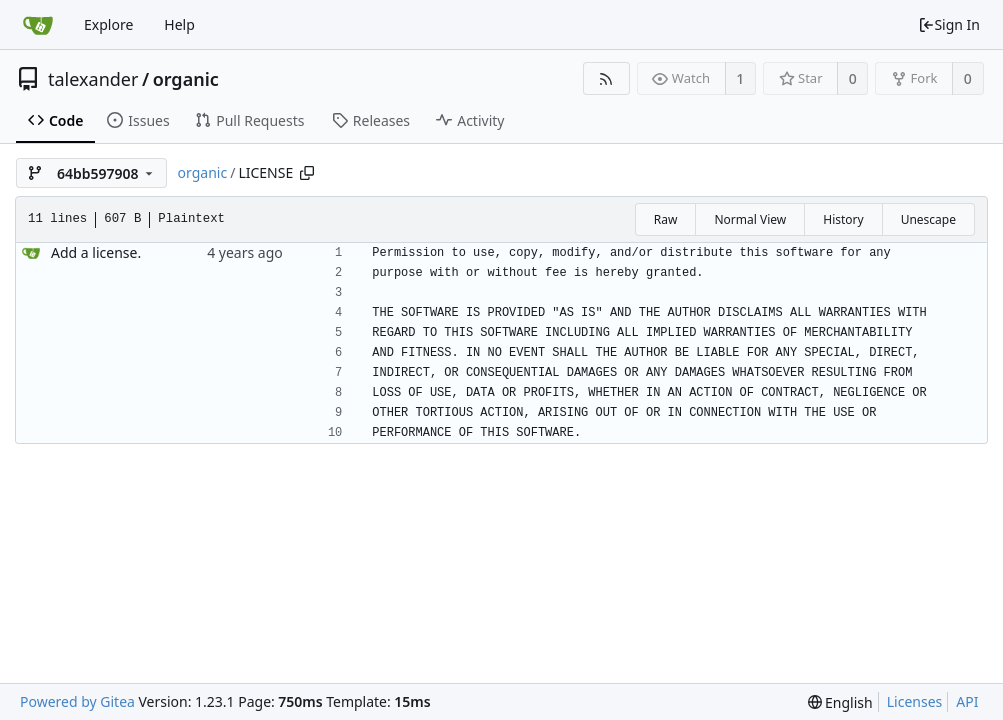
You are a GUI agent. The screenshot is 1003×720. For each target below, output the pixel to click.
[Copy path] (307, 173)
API (967, 701)
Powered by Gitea (77, 701)
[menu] (840, 702)
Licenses (915, 701)
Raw (666, 219)
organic (186, 79)
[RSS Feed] (606, 78)
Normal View (750, 219)
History (843, 219)
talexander (93, 79)
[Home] (38, 25)
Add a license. (96, 252)
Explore (108, 24)
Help (179, 24)
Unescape (928, 219)
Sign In (949, 24)
